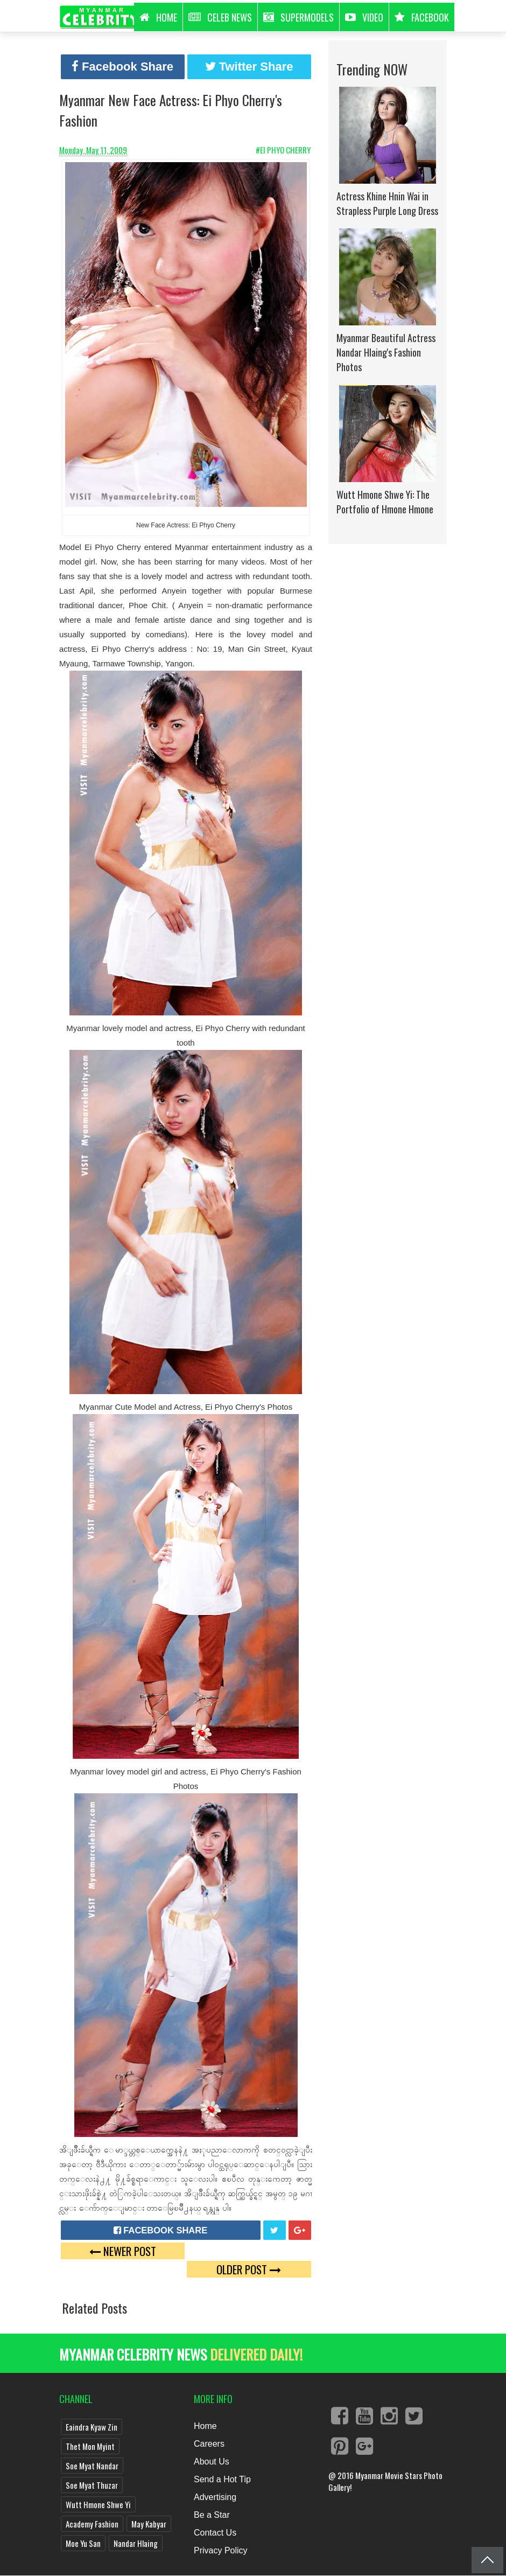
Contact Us (215, 2532)
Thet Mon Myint (90, 2446)
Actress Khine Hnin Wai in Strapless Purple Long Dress (387, 203)
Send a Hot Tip (222, 2479)
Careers (209, 2443)
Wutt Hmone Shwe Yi (98, 2504)
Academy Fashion (92, 2524)
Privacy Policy (221, 2550)
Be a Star (212, 2514)
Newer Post (122, 2251)
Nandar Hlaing (136, 2543)
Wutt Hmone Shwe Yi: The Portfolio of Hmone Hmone (384, 502)
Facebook (422, 17)
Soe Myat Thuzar (92, 2485)
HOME (158, 17)
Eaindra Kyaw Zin (91, 2427)
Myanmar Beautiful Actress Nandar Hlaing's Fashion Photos (385, 352)
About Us (211, 2461)
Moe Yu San (83, 2543)
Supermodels (298, 17)
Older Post (248, 2269)
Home (205, 2426)
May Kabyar (148, 2524)
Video (364, 17)
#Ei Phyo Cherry (284, 150)
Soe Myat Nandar (92, 2465)
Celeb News (220, 17)
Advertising (215, 2497)
